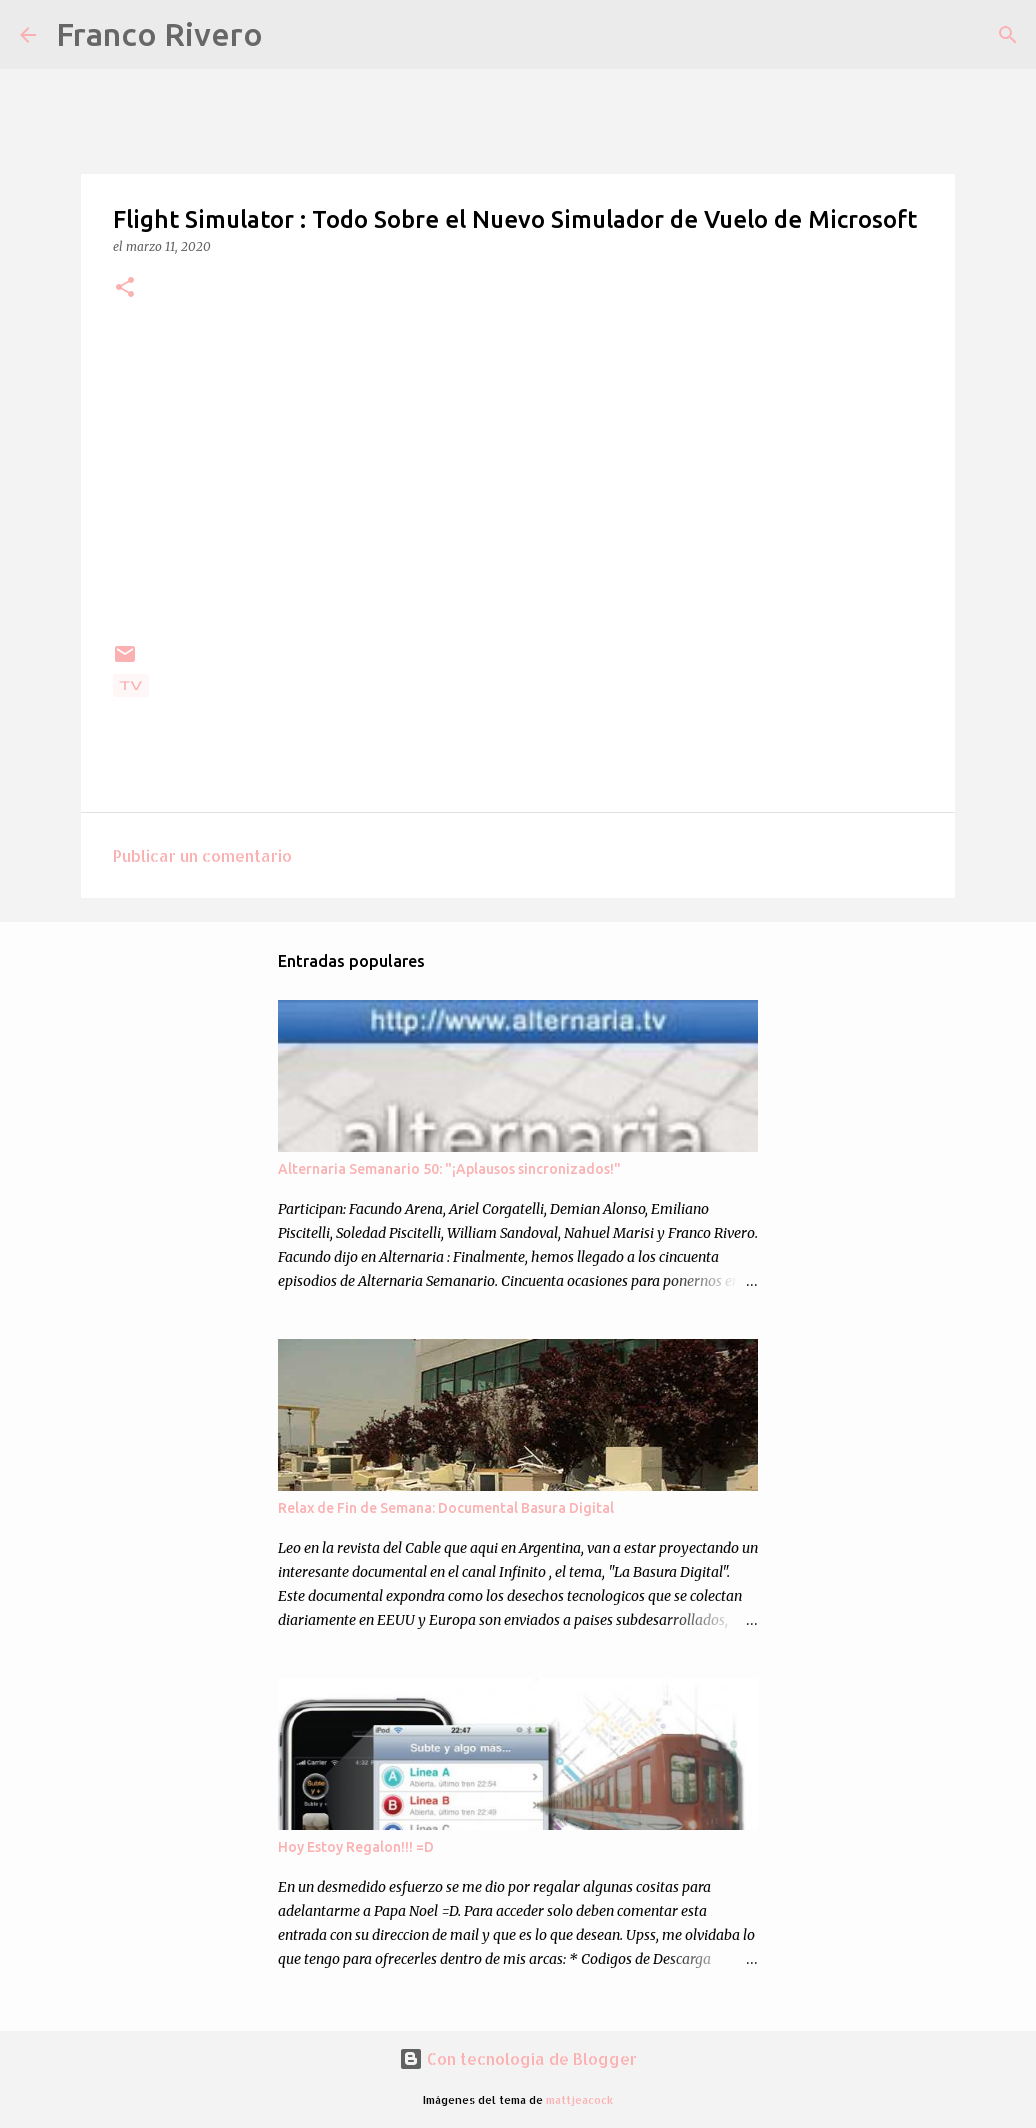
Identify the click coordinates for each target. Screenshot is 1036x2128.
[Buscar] (291, 35)
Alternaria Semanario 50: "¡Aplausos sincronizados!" (449, 1169)
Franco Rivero (159, 34)
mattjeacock (579, 2099)
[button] (125, 288)
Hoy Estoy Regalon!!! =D (356, 1847)
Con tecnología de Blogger (518, 2058)
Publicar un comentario (202, 855)
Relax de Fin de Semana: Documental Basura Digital (446, 1508)
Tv (131, 685)
